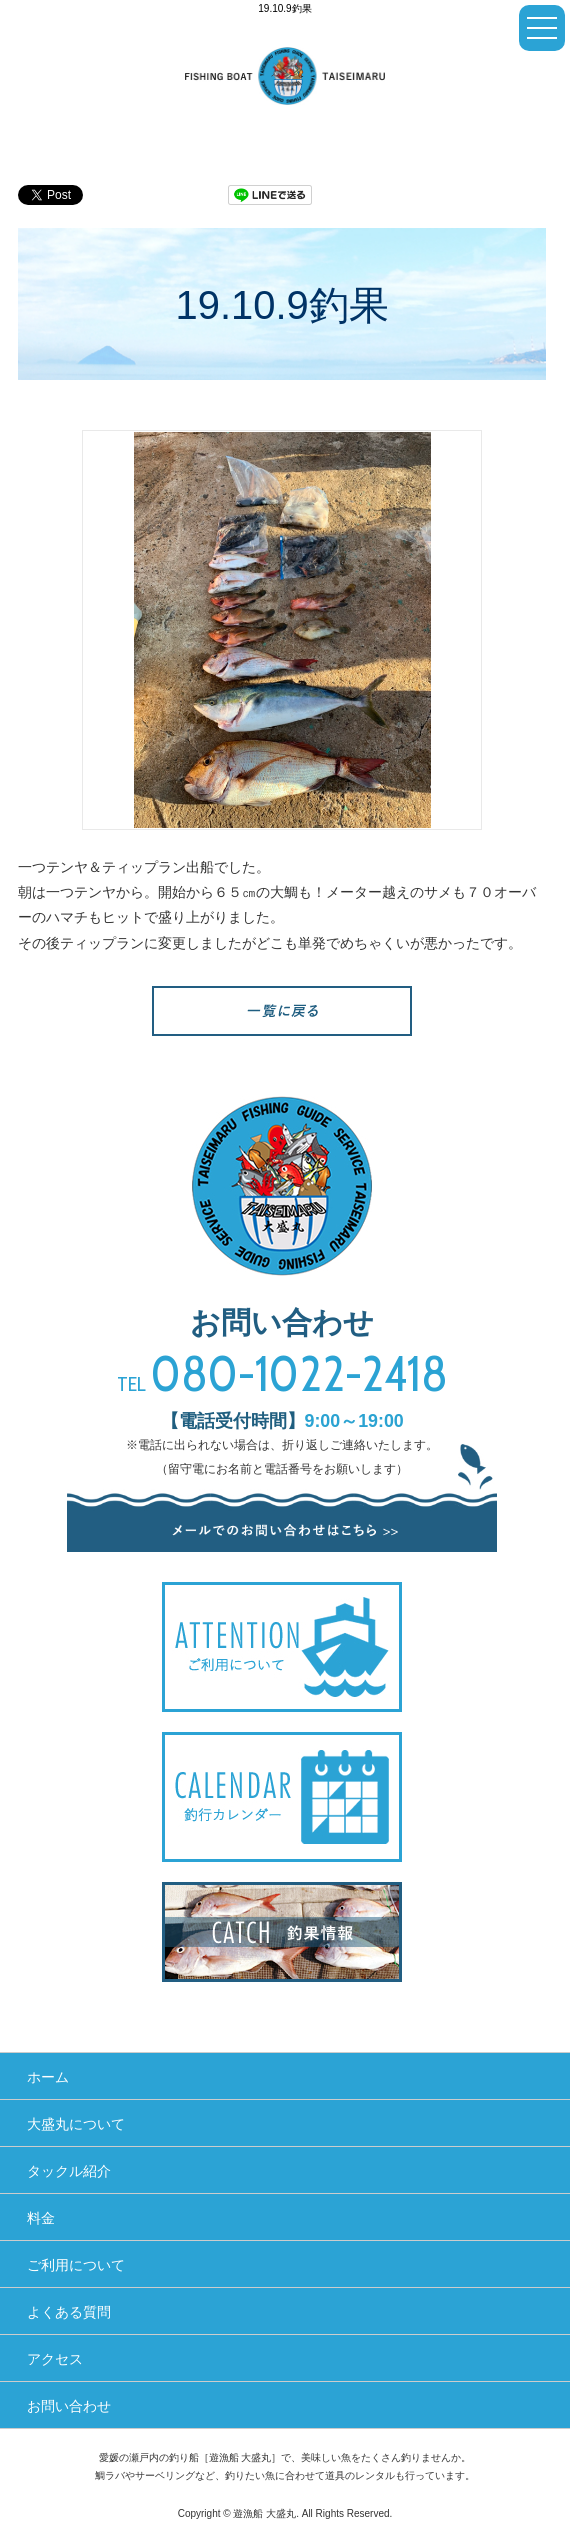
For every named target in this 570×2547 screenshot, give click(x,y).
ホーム (48, 2077)
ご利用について (76, 2265)
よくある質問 (69, 2312)
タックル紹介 (69, 2171)
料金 (41, 2218)
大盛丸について (76, 2124)
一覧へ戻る (282, 1011)
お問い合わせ (69, 2406)
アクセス (55, 2359)
